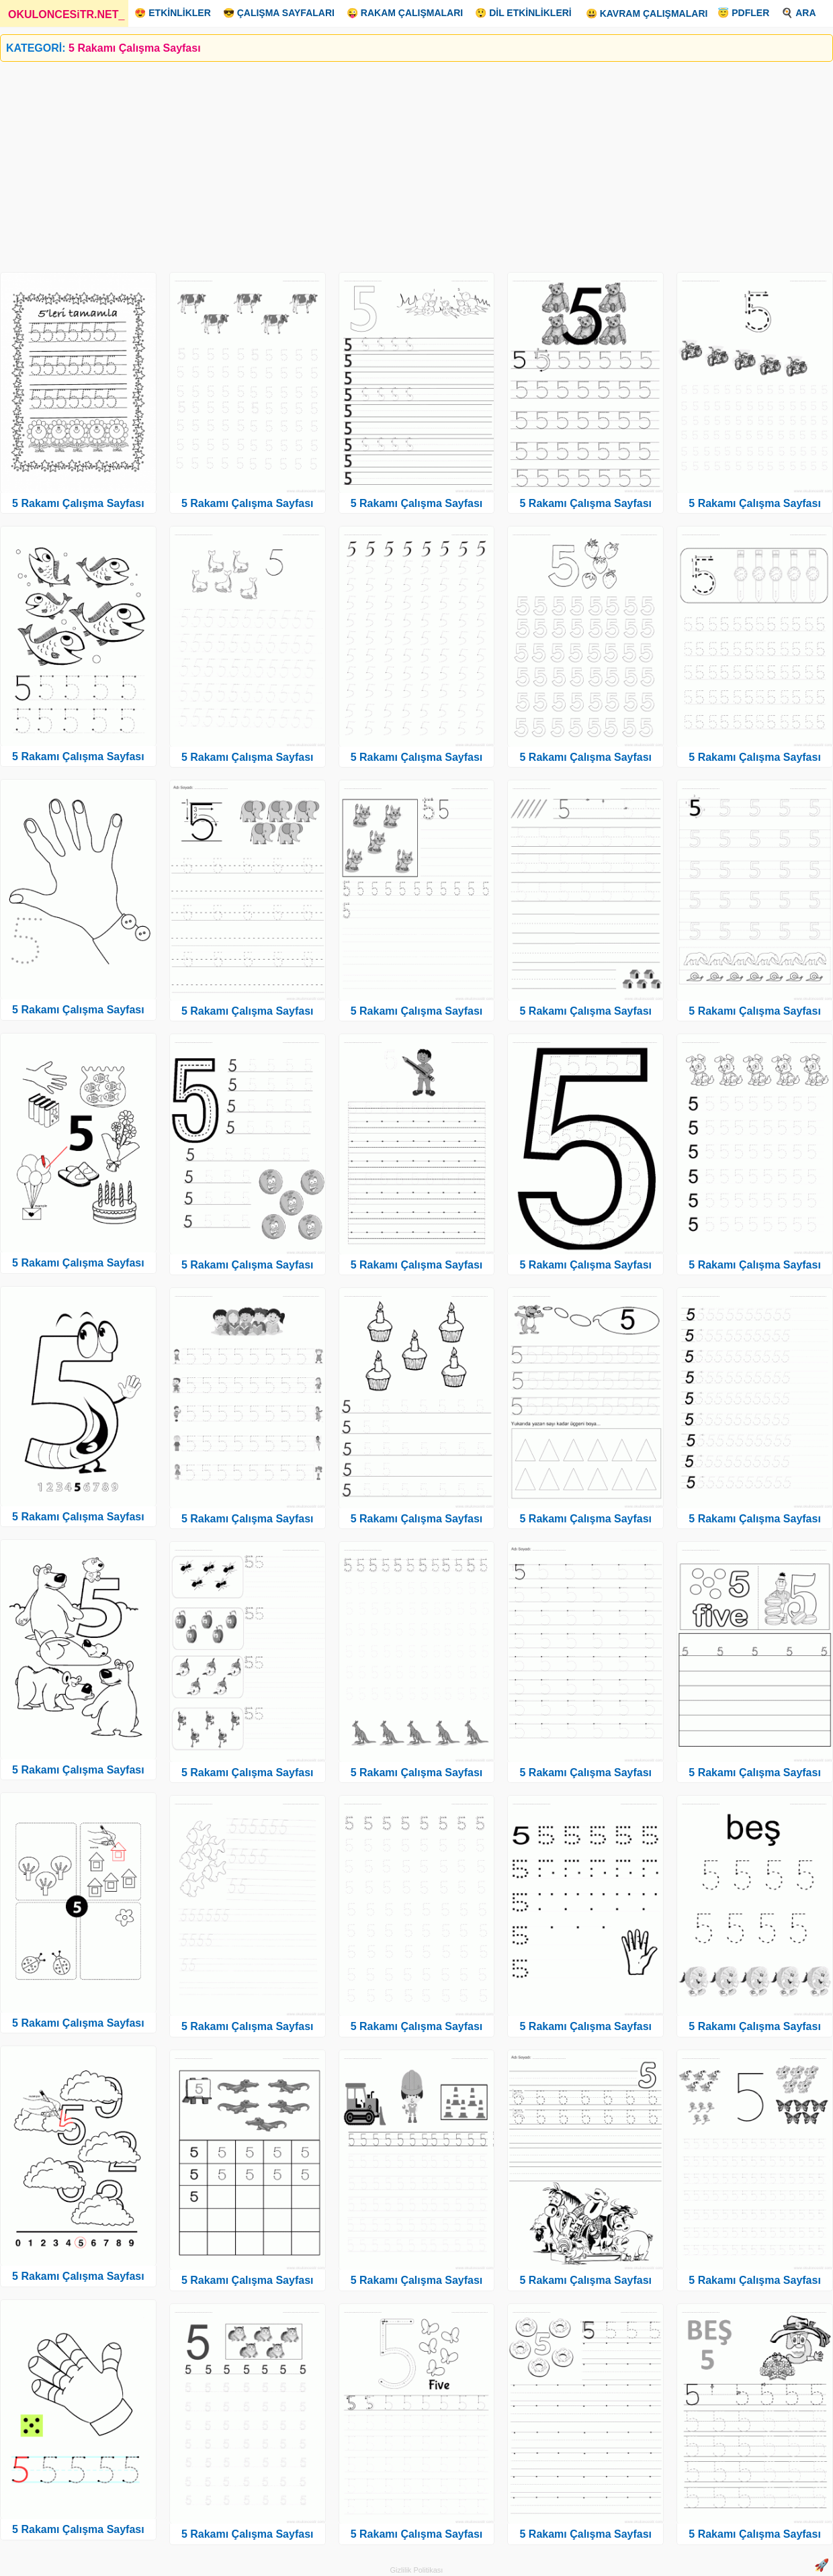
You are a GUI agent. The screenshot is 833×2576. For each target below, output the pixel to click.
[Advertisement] (403, 162)
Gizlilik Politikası (416, 2570)
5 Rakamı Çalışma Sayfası (78, 503)
